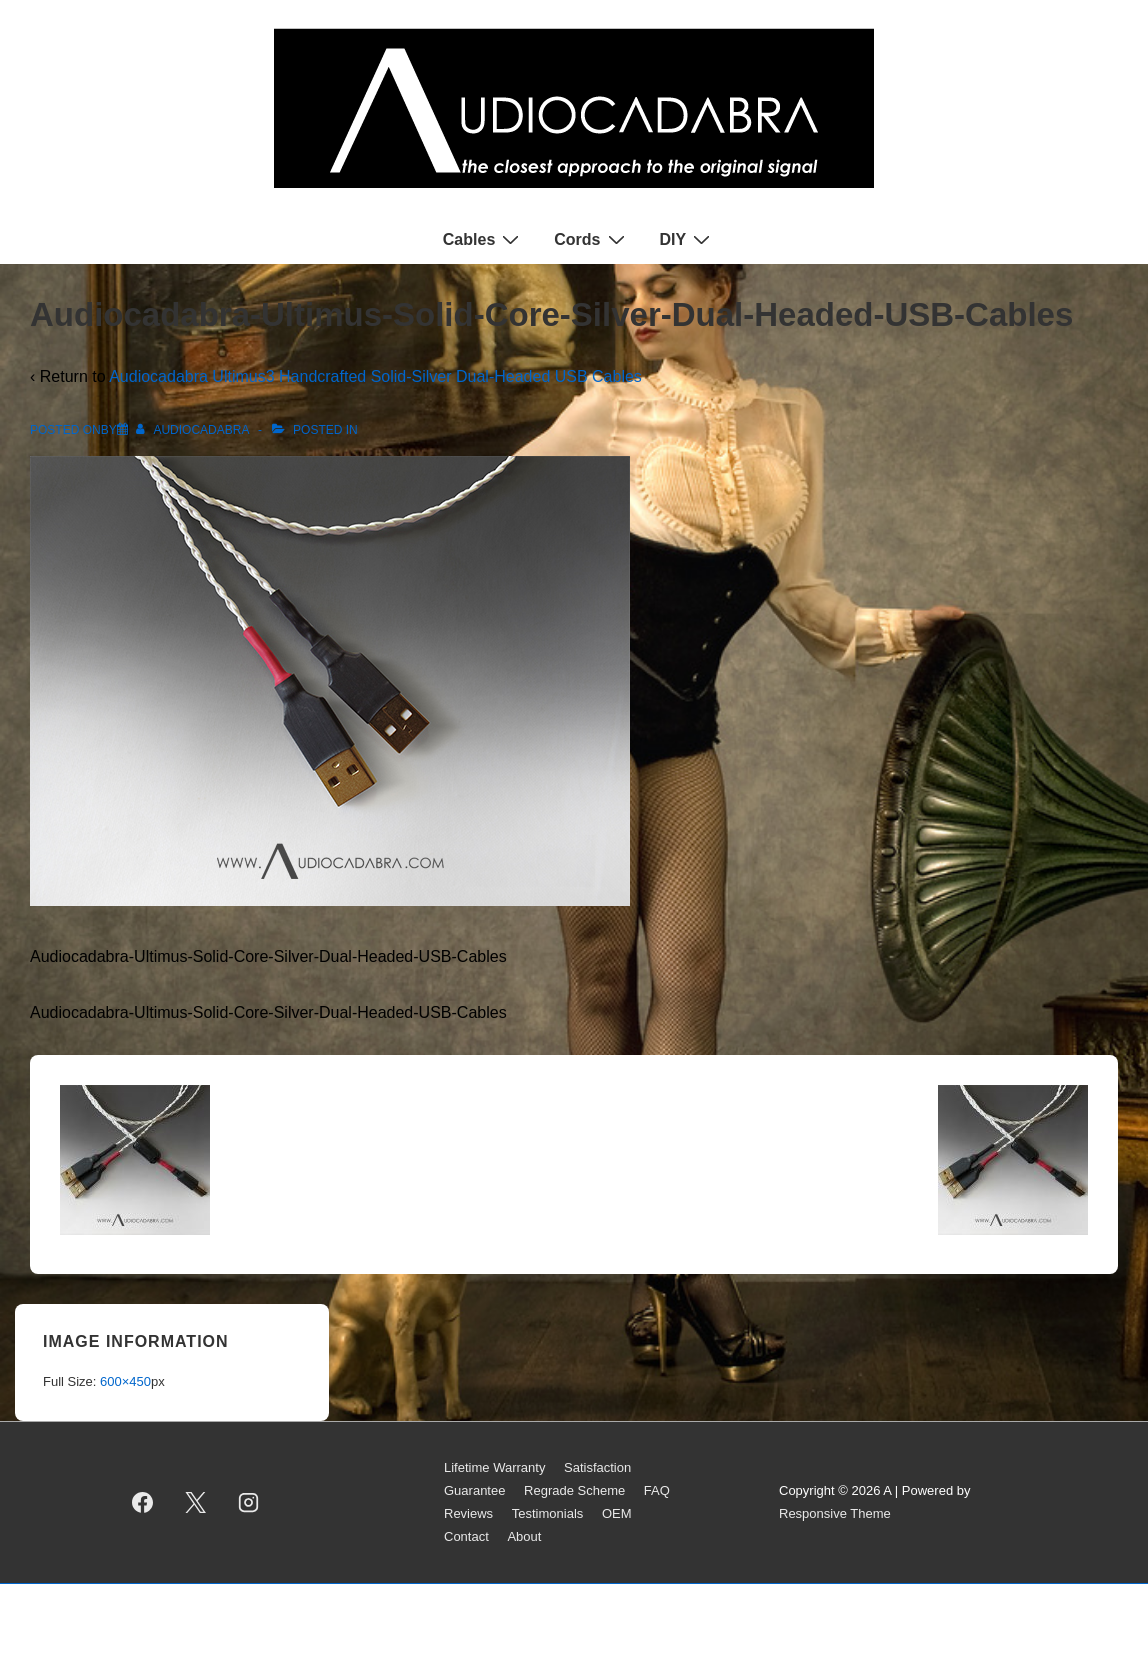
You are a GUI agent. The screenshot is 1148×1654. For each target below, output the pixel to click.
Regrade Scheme (574, 1490)
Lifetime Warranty (494, 1467)
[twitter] (196, 1503)
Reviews (468, 1513)
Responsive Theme (835, 1513)
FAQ (657, 1490)
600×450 (125, 1381)
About (524, 1536)
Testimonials (548, 1513)
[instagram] (249, 1503)
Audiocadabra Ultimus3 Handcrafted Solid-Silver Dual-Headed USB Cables (375, 376)
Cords (591, 239)
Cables (483, 239)
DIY (688, 239)
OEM (617, 1513)
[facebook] (143, 1503)
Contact (466, 1536)
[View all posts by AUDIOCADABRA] (194, 430)
